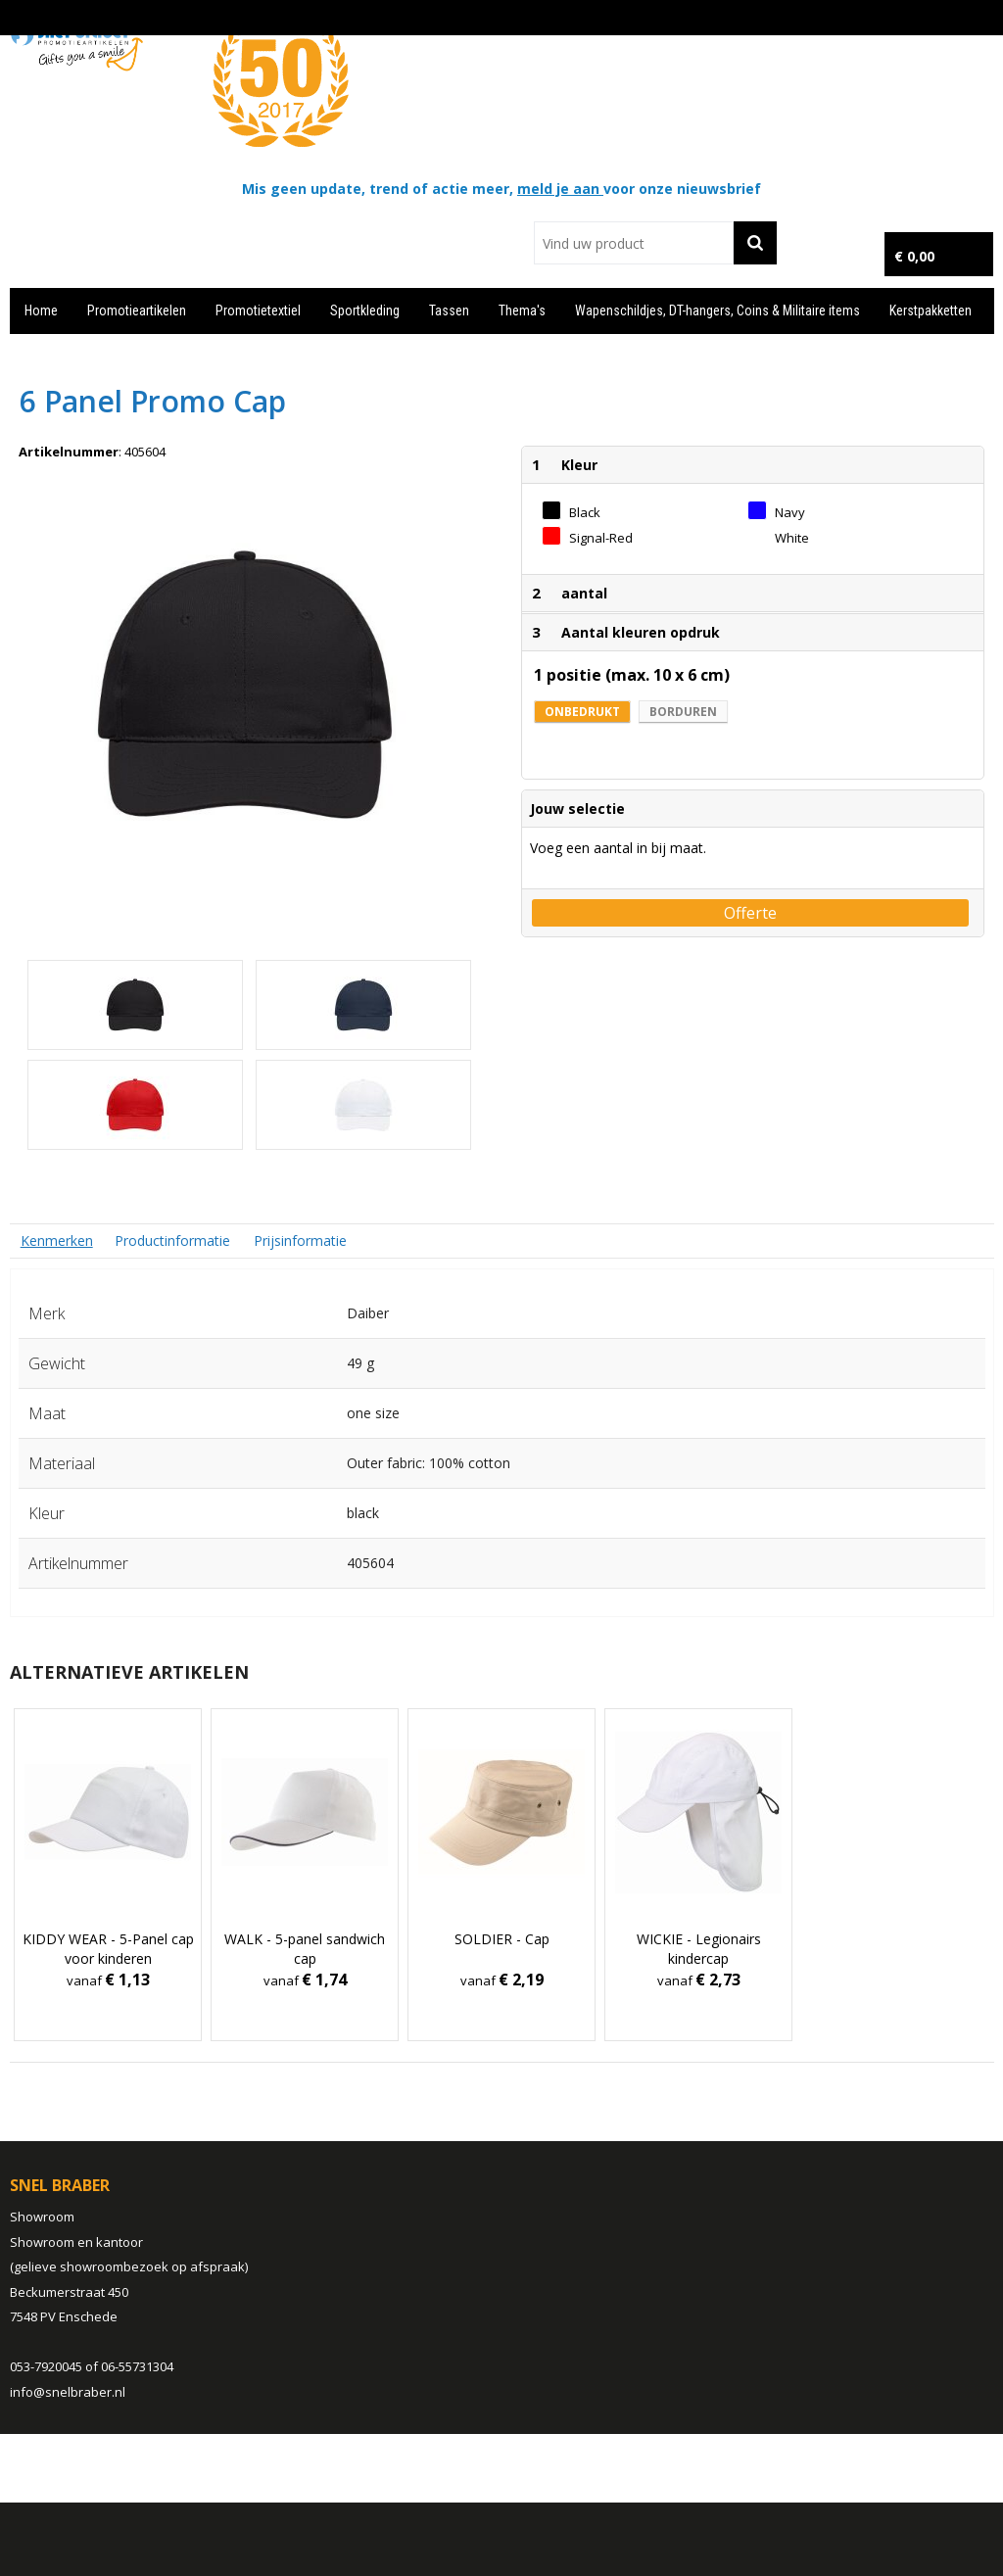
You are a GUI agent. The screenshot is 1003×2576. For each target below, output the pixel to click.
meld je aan (560, 188)
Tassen (449, 310)
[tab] (57, 1240)
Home (41, 310)
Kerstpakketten (930, 310)
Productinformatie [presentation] (172, 1240)
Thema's (522, 310)
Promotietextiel (258, 310)
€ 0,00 (914, 256)
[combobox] (633, 242)
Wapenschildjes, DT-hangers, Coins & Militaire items (717, 310)
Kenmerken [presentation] (57, 1240)
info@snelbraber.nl (67, 2392)
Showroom (42, 2216)
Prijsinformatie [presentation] (300, 1240)
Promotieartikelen (136, 310)
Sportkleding (365, 310)
